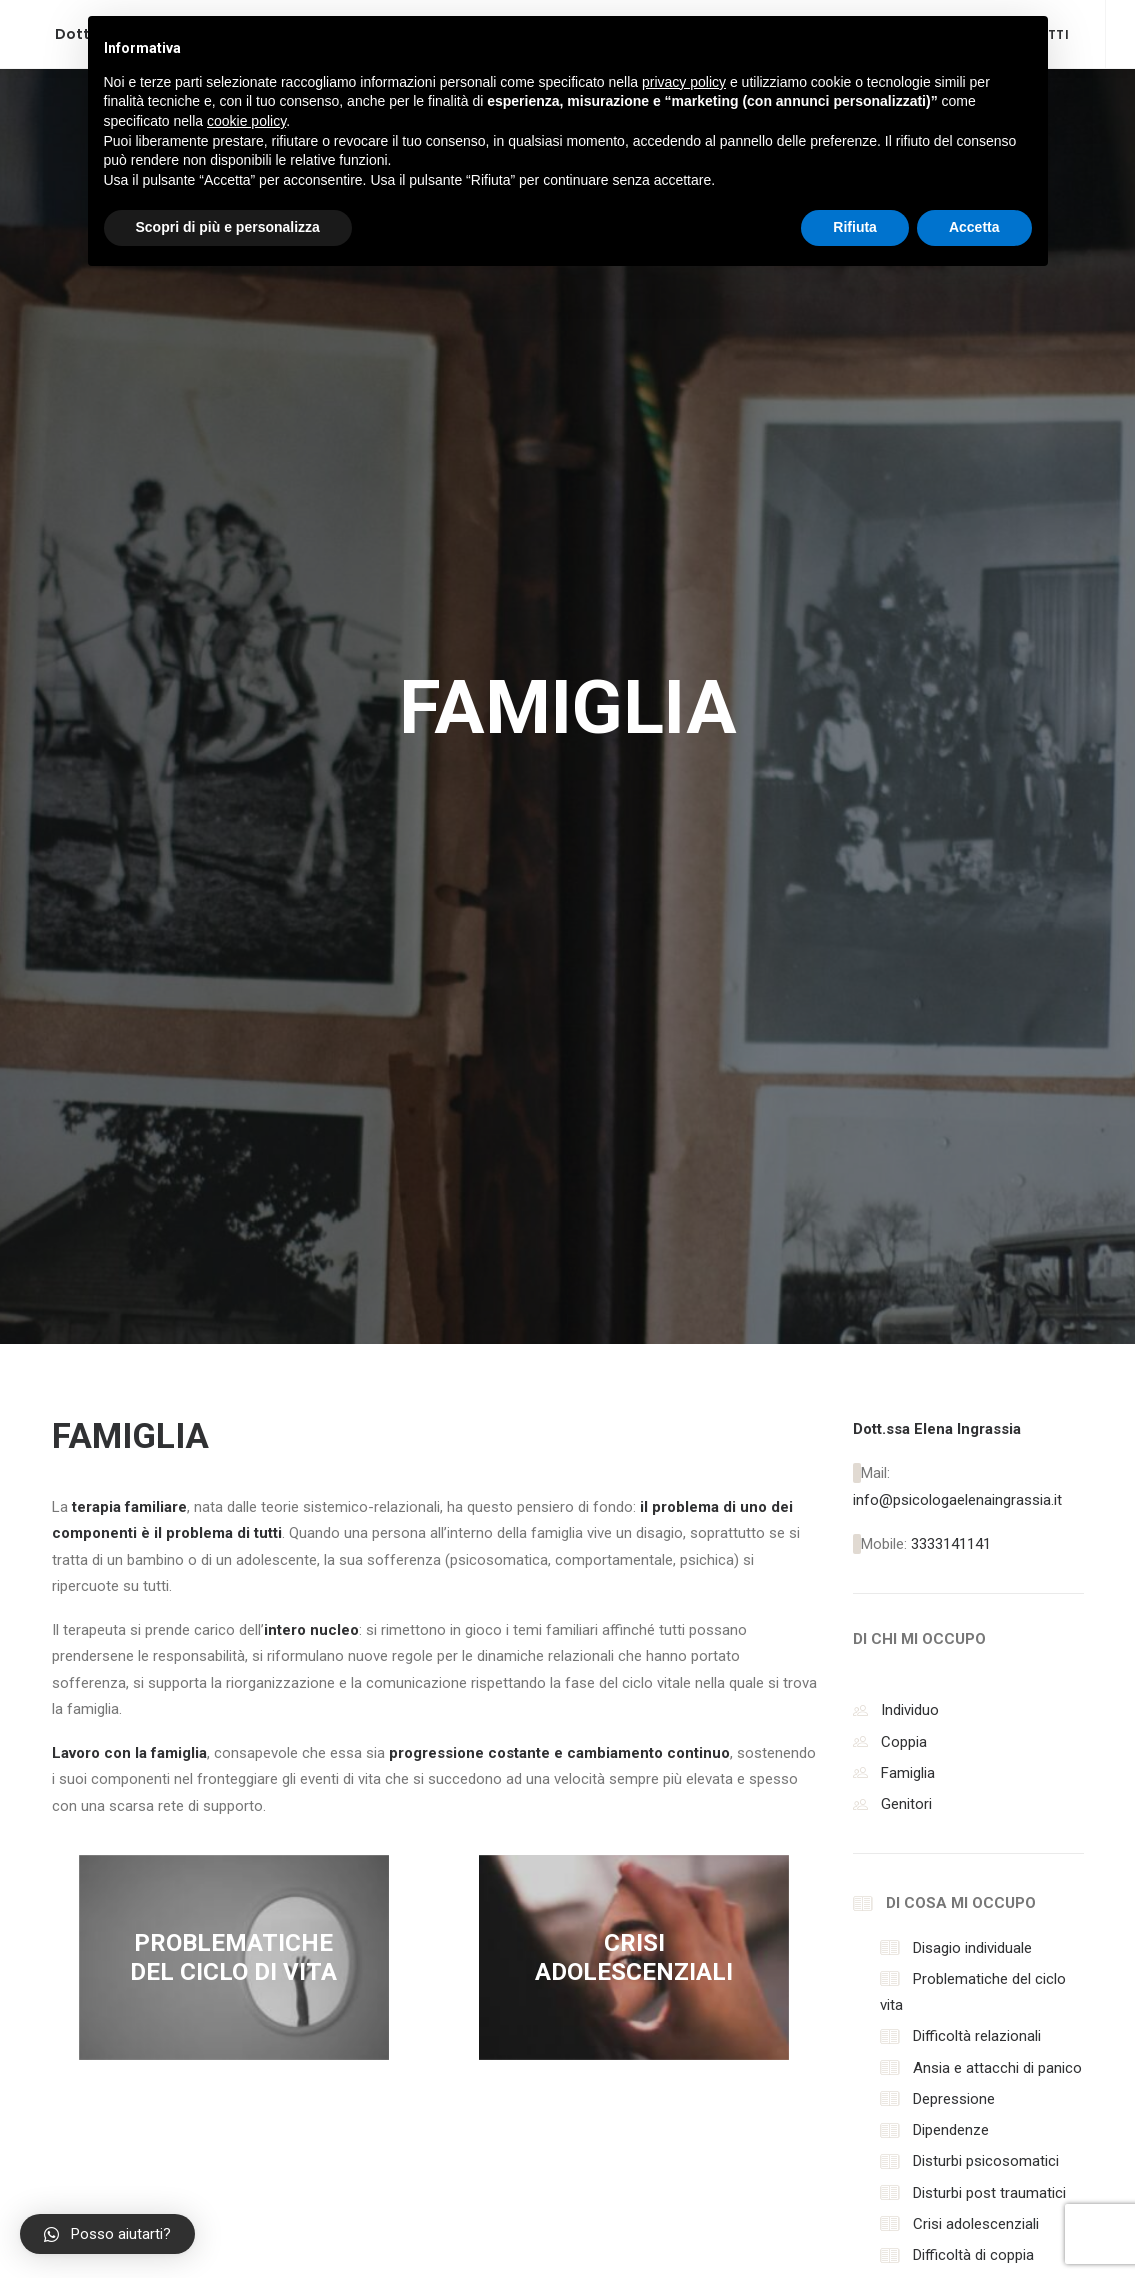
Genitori (906, 932)
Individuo (910, 838)
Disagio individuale (972, 1076)
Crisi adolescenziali (976, 1352)
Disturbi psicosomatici (986, 1289)
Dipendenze (951, 1258)
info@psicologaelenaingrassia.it (957, 628)
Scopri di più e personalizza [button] (228, 227)
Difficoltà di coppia (973, 1383)
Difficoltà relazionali (977, 1164)
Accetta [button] (974, 227)
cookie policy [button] (246, 121)
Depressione (954, 1227)
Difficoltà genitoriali (975, 1414)
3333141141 (951, 672)
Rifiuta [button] (855, 227)
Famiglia (908, 901)
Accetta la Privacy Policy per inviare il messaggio (578, 1995)
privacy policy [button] (684, 82)
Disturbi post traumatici (989, 1321)
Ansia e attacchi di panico (997, 1196)
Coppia (904, 870)
